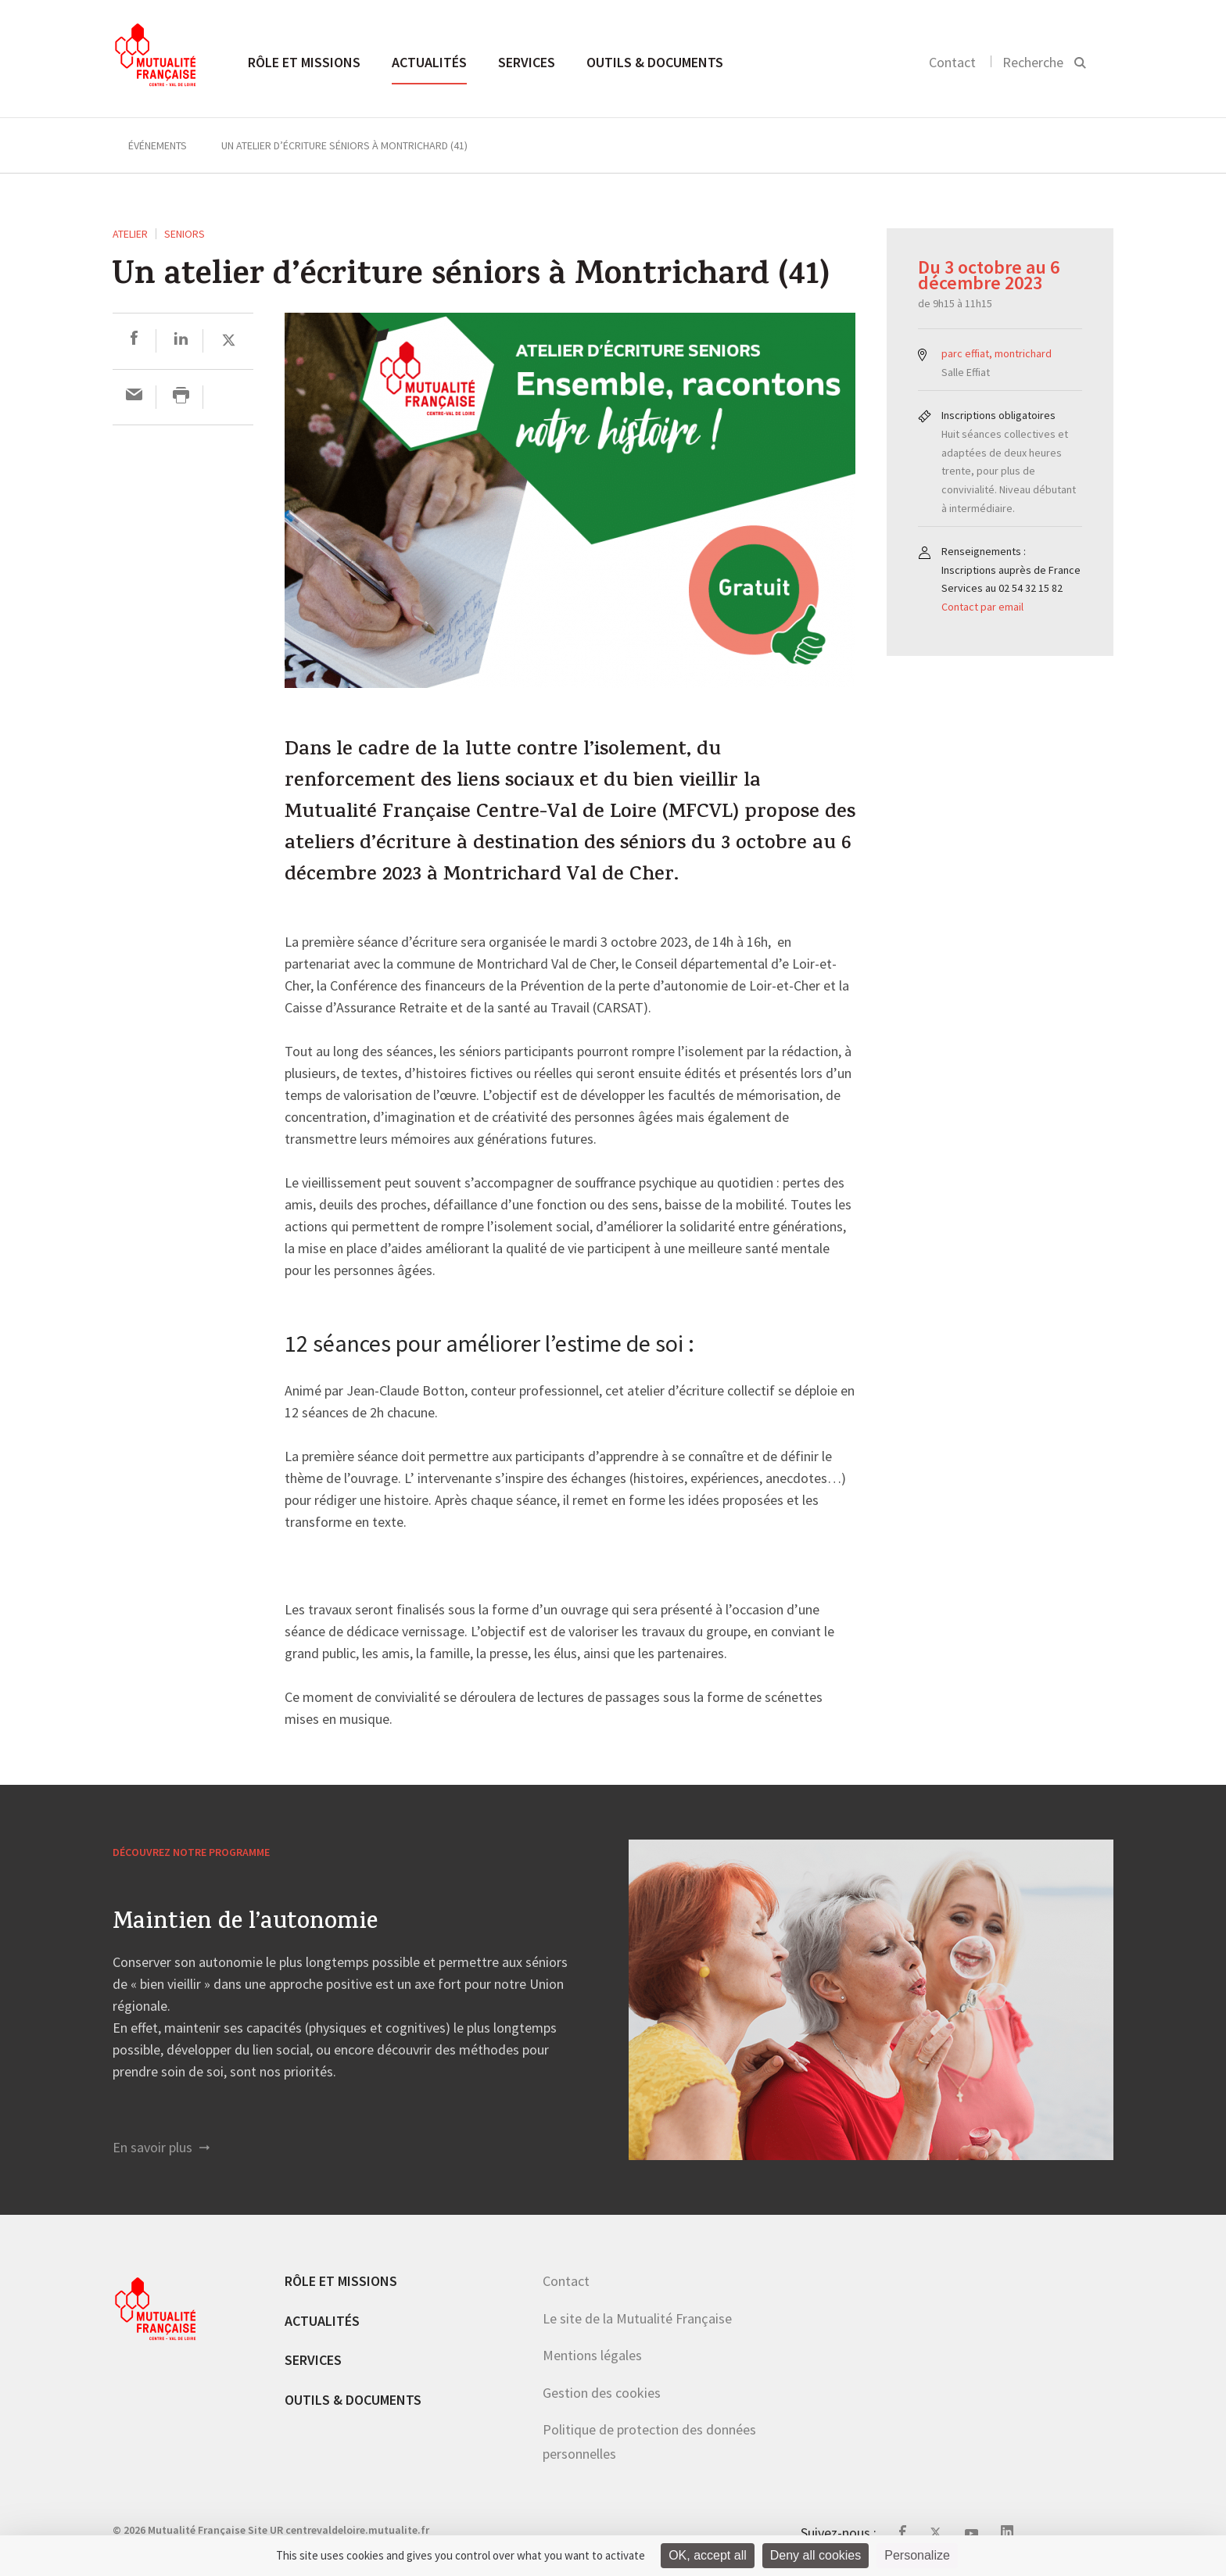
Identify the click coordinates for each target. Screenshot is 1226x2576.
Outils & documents (654, 62)
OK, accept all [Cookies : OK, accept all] (708, 2555)
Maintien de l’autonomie (245, 1924)
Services (526, 62)
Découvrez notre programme (191, 1852)
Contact (952, 62)
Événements (157, 145)
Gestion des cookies (602, 2393)
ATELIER (130, 234)
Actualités (429, 62)
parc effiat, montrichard (996, 353)
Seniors (184, 234)
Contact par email (982, 607)
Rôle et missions (304, 62)
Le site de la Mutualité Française (637, 2318)
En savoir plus (161, 2147)
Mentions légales (592, 2355)
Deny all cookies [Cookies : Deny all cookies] (816, 2555)
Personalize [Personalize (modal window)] (917, 2555)
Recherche (1032, 62)
